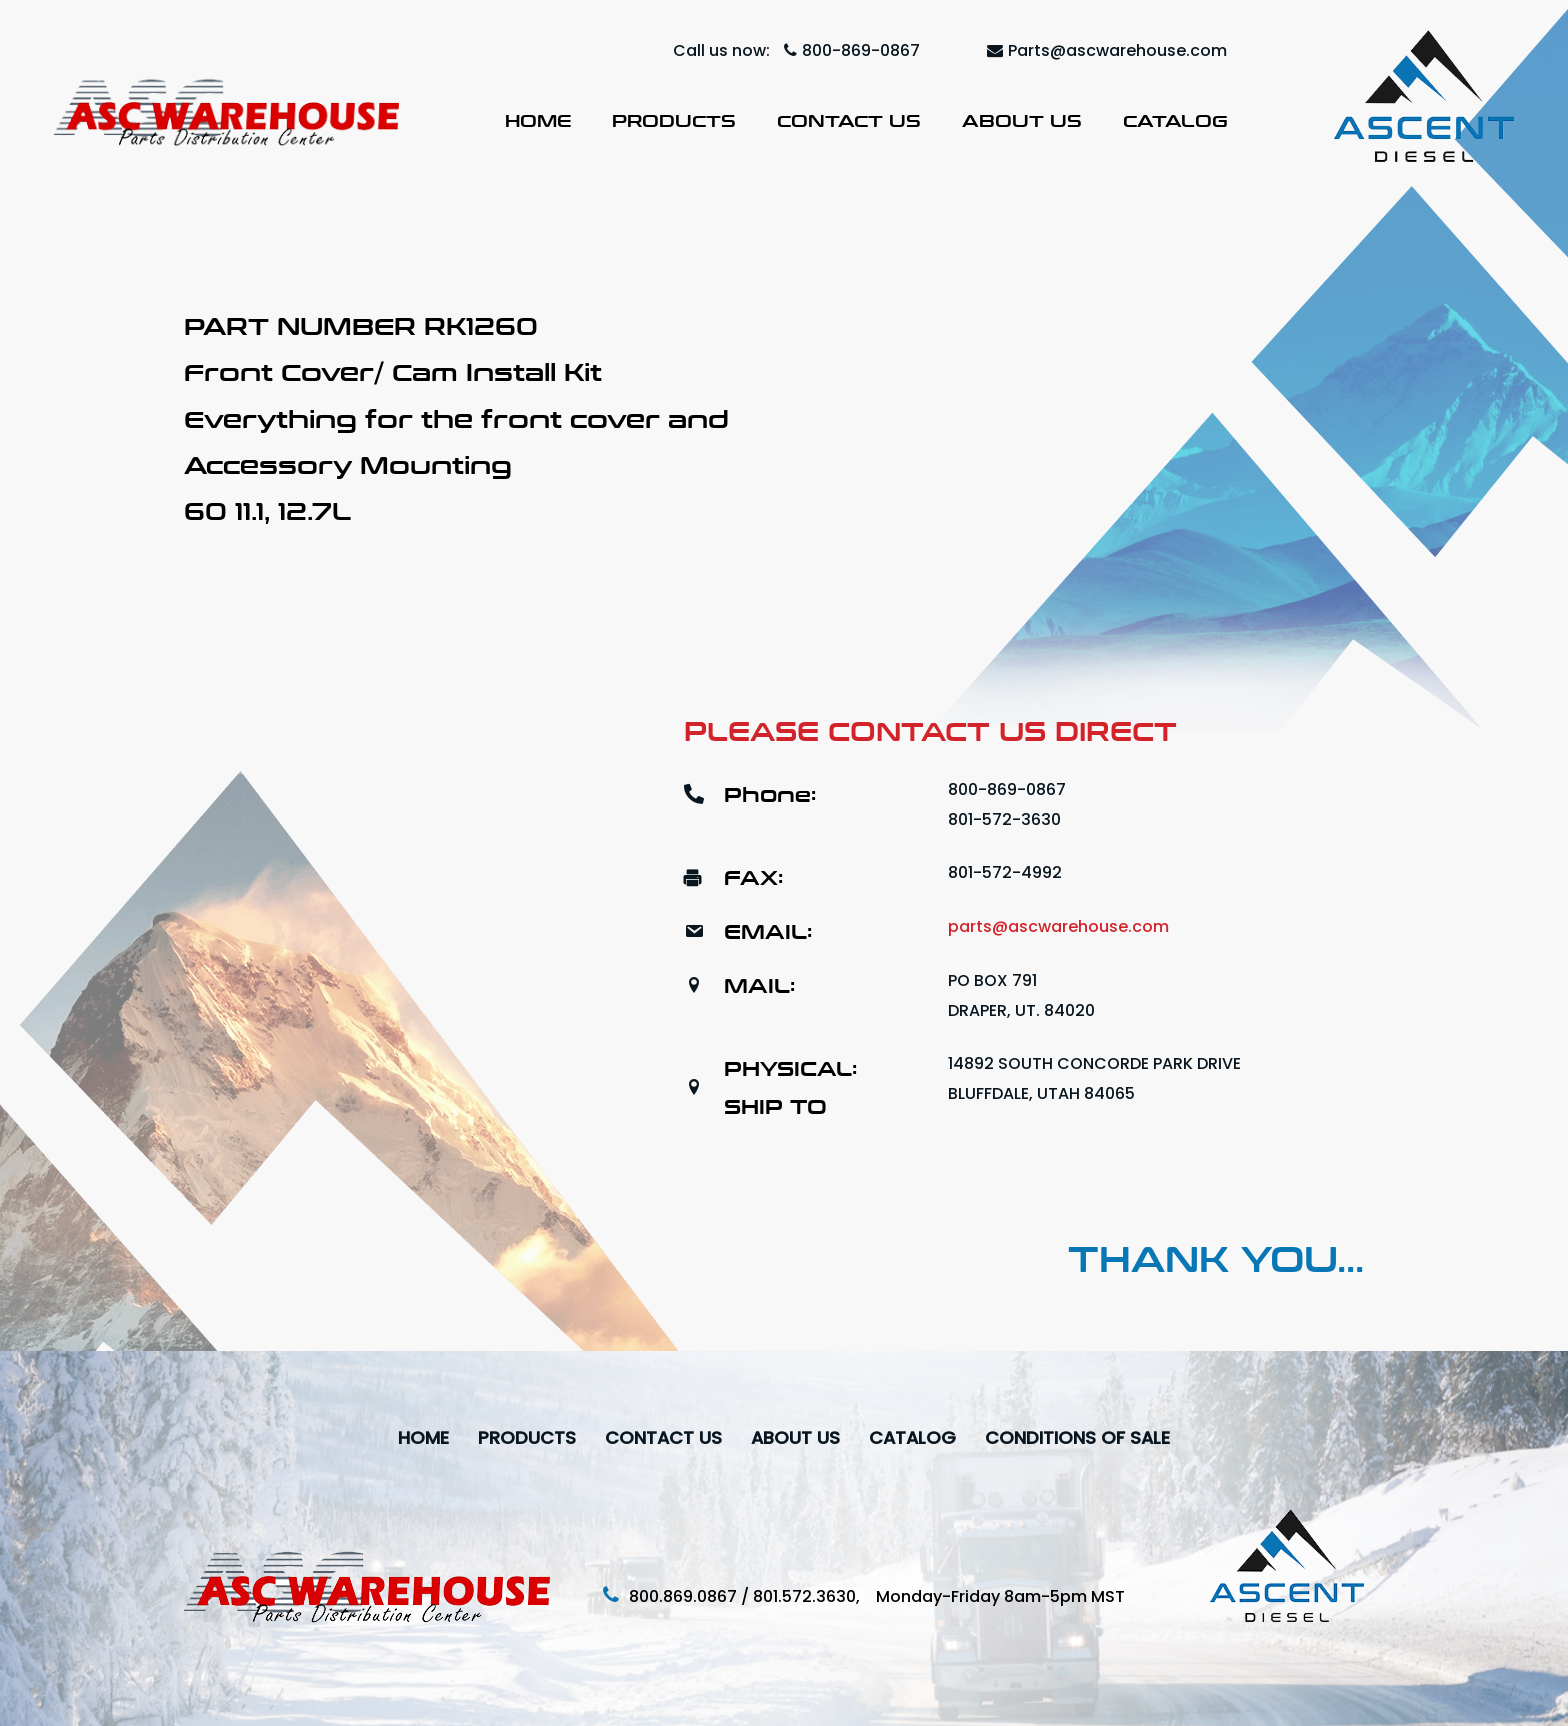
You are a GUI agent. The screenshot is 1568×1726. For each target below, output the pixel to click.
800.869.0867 (683, 1596)
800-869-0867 (852, 50)
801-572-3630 (1004, 819)
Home (538, 120)
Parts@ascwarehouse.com (1107, 50)
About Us (1022, 120)
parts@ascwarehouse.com (1058, 926)
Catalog (1175, 120)
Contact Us (849, 120)
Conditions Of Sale (1080, 1437)
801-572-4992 (1005, 872)
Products (674, 120)
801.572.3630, (814, 1596)
